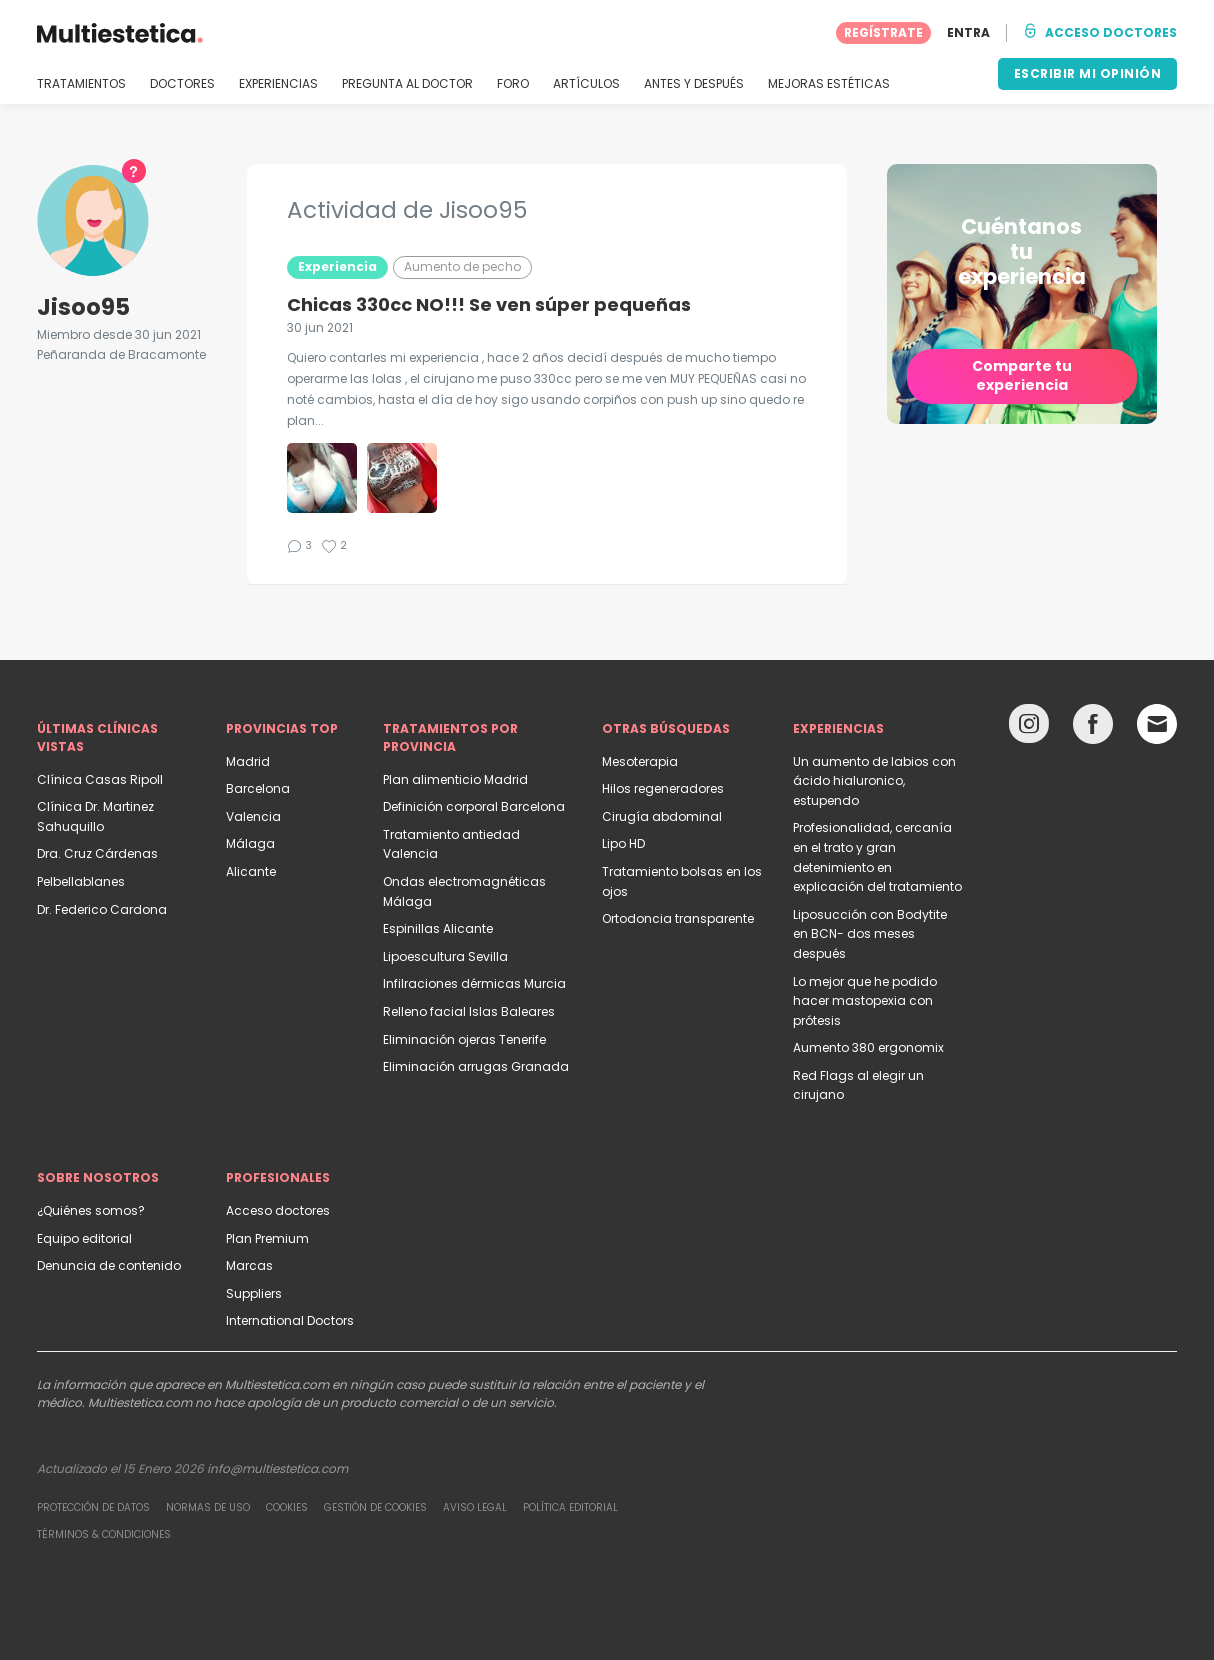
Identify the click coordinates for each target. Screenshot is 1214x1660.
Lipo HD (623, 843)
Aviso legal (475, 1507)
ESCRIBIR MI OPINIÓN (1088, 73)
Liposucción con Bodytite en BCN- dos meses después (870, 934)
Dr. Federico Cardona (102, 909)
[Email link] (1157, 724)
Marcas (249, 1265)
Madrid (248, 761)
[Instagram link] (1029, 728)
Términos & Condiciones (104, 1534)
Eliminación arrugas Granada (476, 1066)
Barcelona (258, 788)
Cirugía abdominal (662, 816)
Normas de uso (208, 1507)
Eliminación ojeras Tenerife (464, 1039)
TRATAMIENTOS (81, 84)
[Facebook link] (1093, 728)
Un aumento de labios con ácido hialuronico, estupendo (874, 781)
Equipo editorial (84, 1238)
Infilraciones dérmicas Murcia (474, 983)
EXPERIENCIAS (278, 84)
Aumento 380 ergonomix (868, 1047)
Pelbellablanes (81, 881)
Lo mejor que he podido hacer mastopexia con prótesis (865, 1001)
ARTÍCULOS (586, 84)
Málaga (250, 843)
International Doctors (290, 1320)
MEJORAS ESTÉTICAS (829, 84)
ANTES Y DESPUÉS (694, 84)
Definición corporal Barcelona (474, 806)
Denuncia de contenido (109, 1265)
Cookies (287, 1507)
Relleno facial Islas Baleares (469, 1011)
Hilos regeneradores (663, 788)
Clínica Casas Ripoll (100, 779)
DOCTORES (182, 84)
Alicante (251, 871)
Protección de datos (93, 1507)
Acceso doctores (278, 1210)
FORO (513, 84)
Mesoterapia (640, 761)
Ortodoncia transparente (678, 918)
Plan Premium (267, 1238)
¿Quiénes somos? (91, 1210)
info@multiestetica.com (277, 1468)
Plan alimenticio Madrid (455, 779)
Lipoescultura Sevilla (445, 956)
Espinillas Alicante (438, 928)
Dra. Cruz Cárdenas (97, 853)
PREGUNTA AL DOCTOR (407, 84)
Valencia (253, 816)
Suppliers (254, 1293)
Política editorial (570, 1507)
